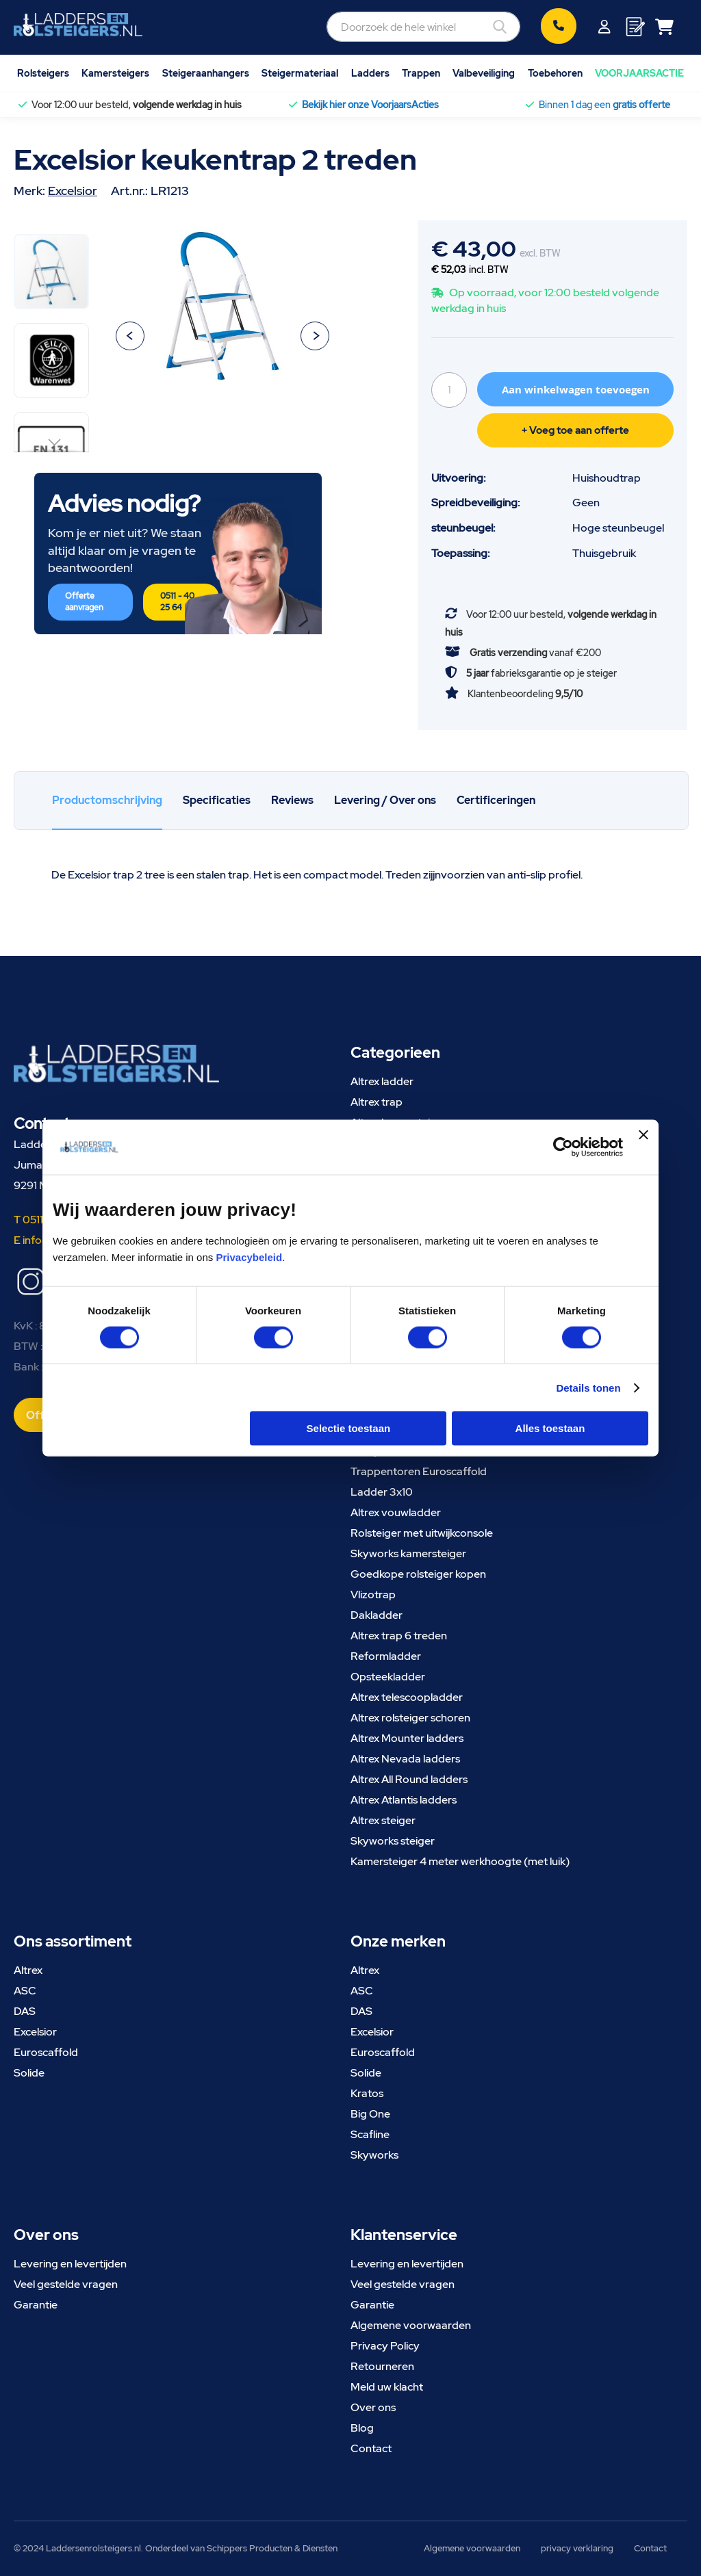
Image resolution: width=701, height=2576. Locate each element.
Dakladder (376, 1615)
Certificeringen (496, 800)
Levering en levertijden (70, 2263)
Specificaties (217, 800)
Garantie (36, 2305)
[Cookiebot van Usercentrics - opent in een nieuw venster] (563, 1146)
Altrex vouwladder (395, 1512)
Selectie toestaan (349, 1428)
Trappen (421, 72)
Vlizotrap (373, 1594)
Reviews (292, 800)
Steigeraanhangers (205, 72)
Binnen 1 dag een (604, 105)
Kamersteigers (115, 72)
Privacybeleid (249, 1257)
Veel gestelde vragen (66, 2284)
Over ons (373, 2407)
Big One (370, 2114)
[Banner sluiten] (643, 1147)
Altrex (28, 1970)
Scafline (370, 2134)
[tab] (107, 801)
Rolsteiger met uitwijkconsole (421, 1533)
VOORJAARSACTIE (639, 72)
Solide (29, 2073)
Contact (371, 2448)
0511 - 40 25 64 (177, 601)
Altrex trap (376, 1102)
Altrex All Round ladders (409, 1779)
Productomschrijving (107, 800)
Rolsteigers (43, 72)
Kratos (366, 2093)
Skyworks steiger (392, 1841)
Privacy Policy (385, 2346)
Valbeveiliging (484, 72)
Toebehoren (555, 72)
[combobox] (423, 27)
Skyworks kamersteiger (408, 1553)
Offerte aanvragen (84, 601)
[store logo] (78, 24)
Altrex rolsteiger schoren (410, 1717)
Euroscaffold (46, 2052)
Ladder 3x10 (381, 1492)
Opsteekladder (387, 1676)
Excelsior (72, 190)
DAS (25, 2011)
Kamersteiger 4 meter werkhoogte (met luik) (460, 1861)
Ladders (370, 72)
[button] (130, 336)
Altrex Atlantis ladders (403, 1800)
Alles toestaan (550, 1428)
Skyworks (374, 2155)
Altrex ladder (381, 1081)
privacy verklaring (577, 2548)
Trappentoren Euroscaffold (418, 1471)
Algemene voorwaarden (410, 2325)
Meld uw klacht (386, 2387)
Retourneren (382, 2366)
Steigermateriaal (300, 72)
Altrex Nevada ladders (405, 1759)
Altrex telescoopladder (406, 1697)
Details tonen (588, 1387)
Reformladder (385, 1656)
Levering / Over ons (385, 800)
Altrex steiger (383, 1820)
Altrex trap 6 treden (398, 1635)
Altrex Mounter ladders (406, 1738)
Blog (362, 2428)
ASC (25, 1990)
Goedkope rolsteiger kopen (418, 1574)
